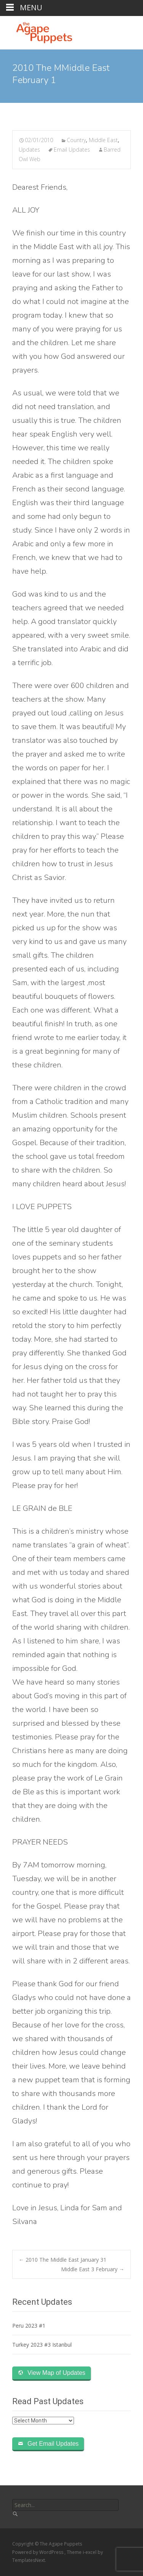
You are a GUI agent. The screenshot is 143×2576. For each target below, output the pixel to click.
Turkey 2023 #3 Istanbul (42, 2344)
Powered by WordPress (38, 2552)
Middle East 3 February (92, 2269)
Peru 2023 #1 (28, 2325)
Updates (29, 149)
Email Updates (72, 149)
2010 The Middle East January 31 (62, 2259)
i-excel (90, 2552)
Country (76, 140)
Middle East (103, 140)
